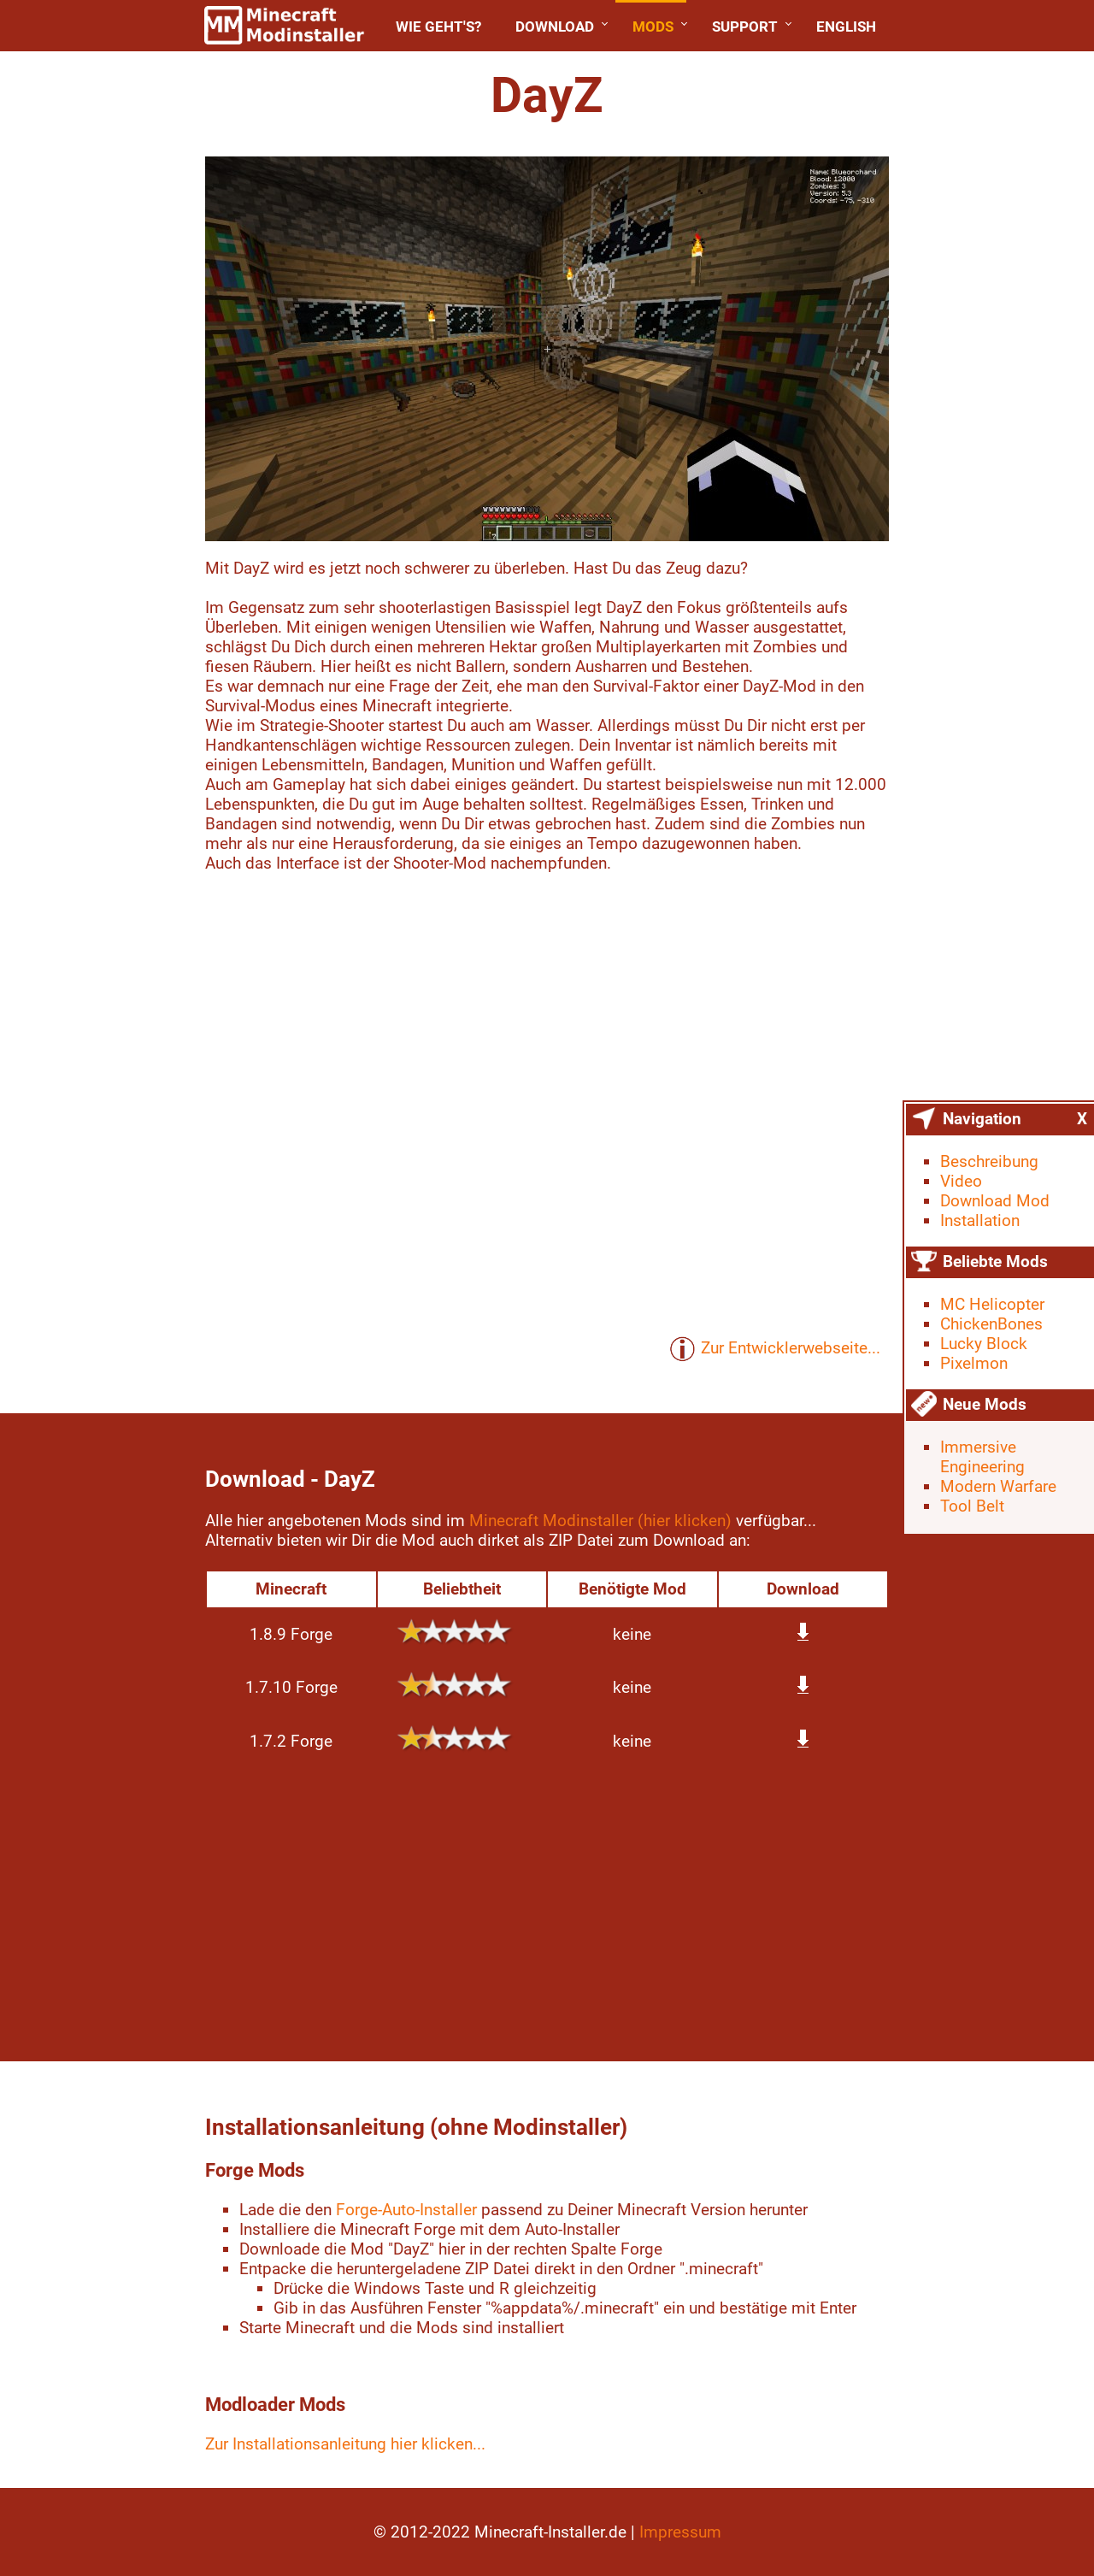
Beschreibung (989, 1161)
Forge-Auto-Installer (406, 2209)
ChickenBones (991, 1324)
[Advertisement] (547, 1907)
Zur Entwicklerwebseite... (774, 1349)
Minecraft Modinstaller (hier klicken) (600, 1520)
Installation (980, 1220)
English (846, 26)
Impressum (680, 2532)
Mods (652, 26)
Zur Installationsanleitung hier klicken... (345, 2444)
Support (745, 26)
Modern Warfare (998, 1486)
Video (961, 1181)
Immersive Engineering (982, 1457)
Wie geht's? (438, 26)
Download (554, 26)
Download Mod (995, 1201)
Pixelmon (974, 1363)
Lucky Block (983, 1343)
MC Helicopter (992, 1304)
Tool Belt (972, 1506)
